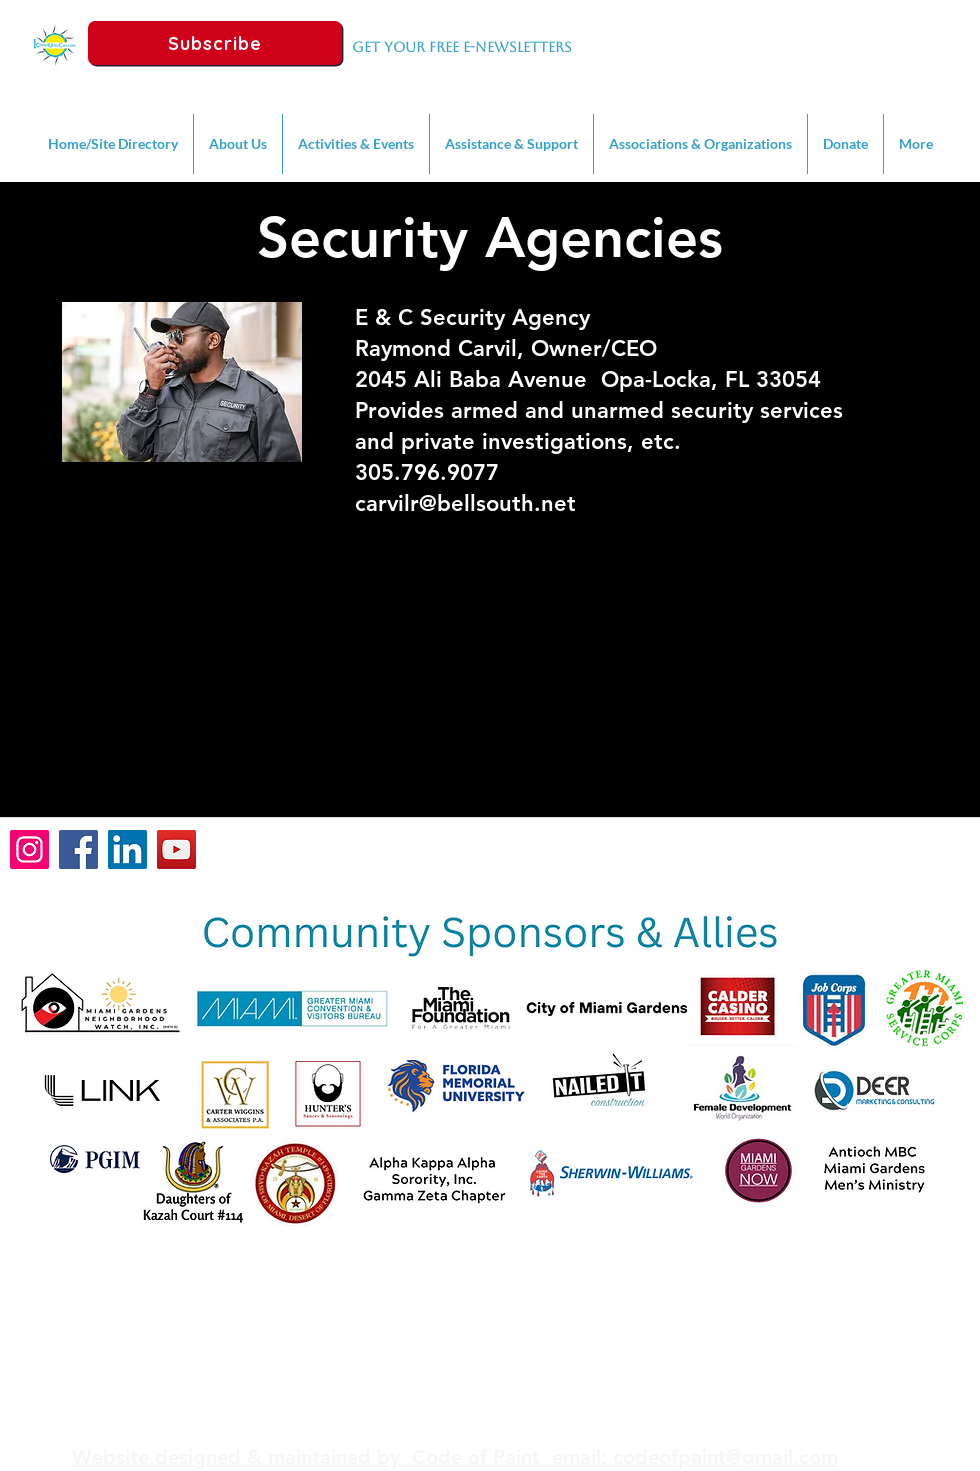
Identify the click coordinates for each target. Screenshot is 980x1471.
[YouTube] (176, 849)
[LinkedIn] (127, 849)
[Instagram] (29, 849)
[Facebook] (78, 849)
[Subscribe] (215, 43)
